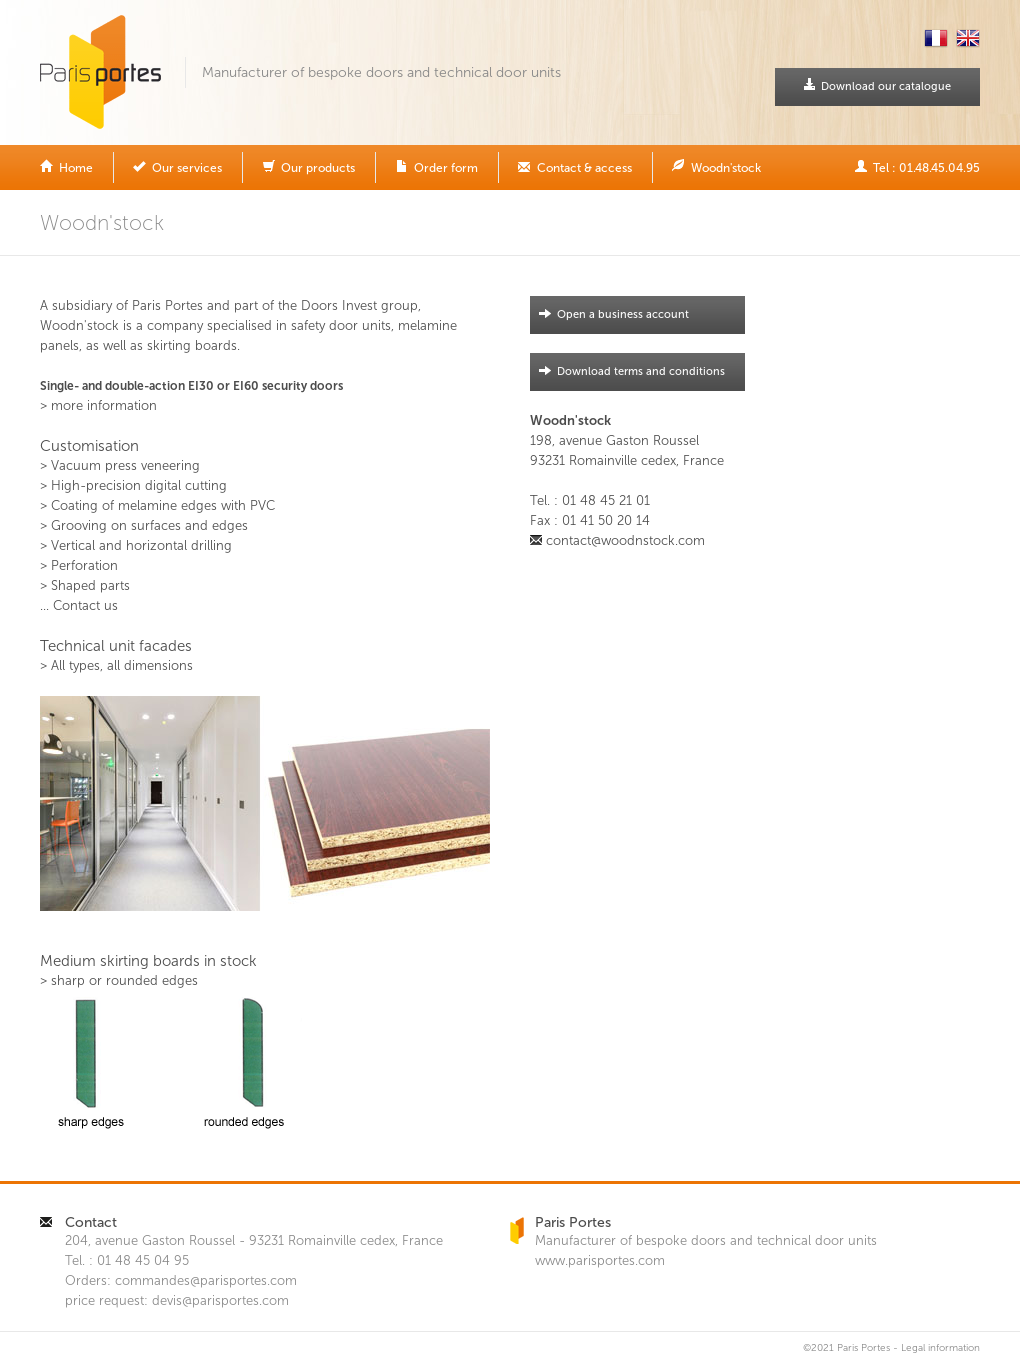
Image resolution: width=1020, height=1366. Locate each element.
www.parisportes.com (600, 1260)
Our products (308, 167)
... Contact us (79, 605)
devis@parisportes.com (220, 1300)
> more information (98, 405)
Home (66, 167)
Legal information (940, 1348)
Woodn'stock (716, 167)
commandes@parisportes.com (206, 1280)
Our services (177, 167)
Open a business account (609, 314)
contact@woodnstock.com (625, 540)
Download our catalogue (877, 85)
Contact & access (575, 167)
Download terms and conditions (627, 371)
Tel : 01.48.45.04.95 (917, 167)
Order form (436, 167)
